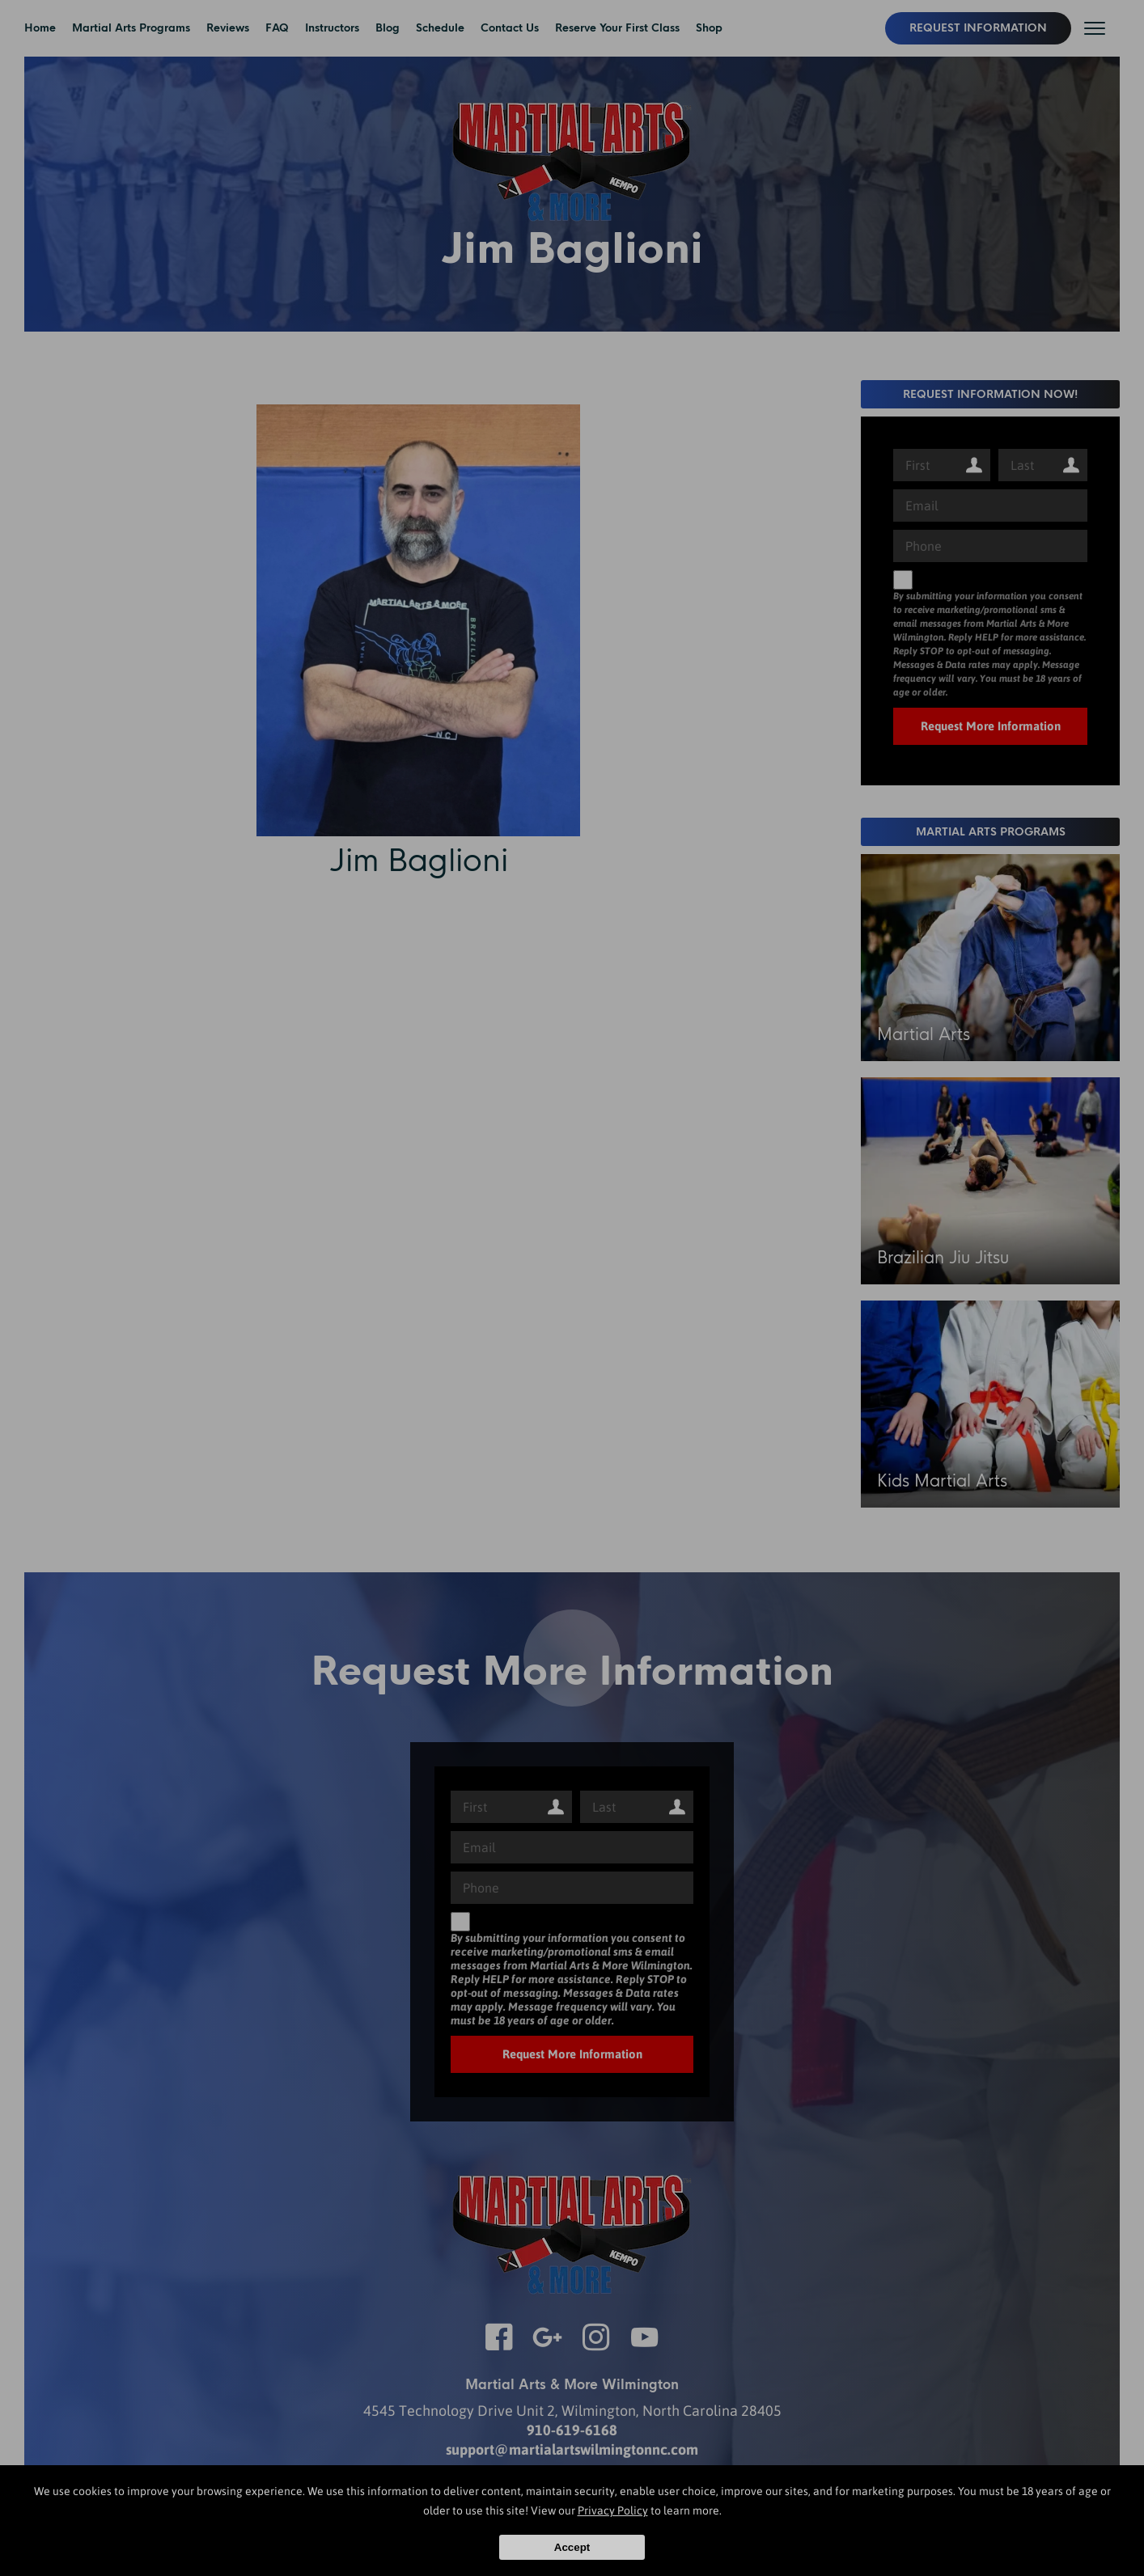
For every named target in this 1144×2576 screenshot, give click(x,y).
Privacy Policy (613, 2510)
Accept (572, 2547)
